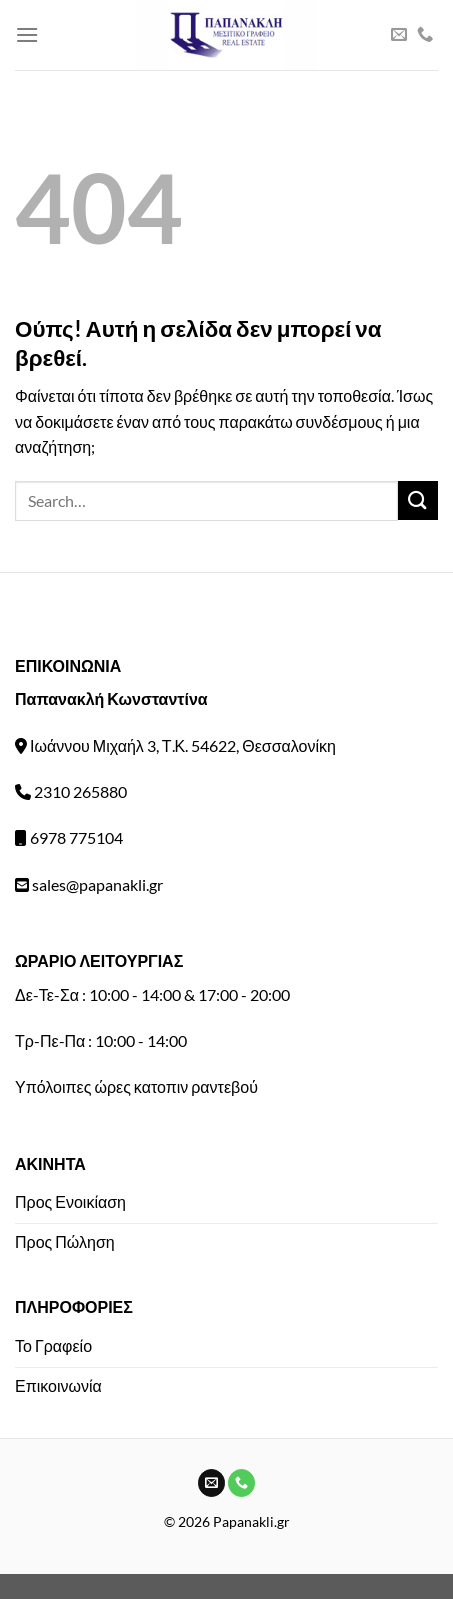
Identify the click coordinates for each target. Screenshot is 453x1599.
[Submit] (418, 500)
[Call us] (425, 35)
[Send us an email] (399, 35)
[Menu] (27, 34)
